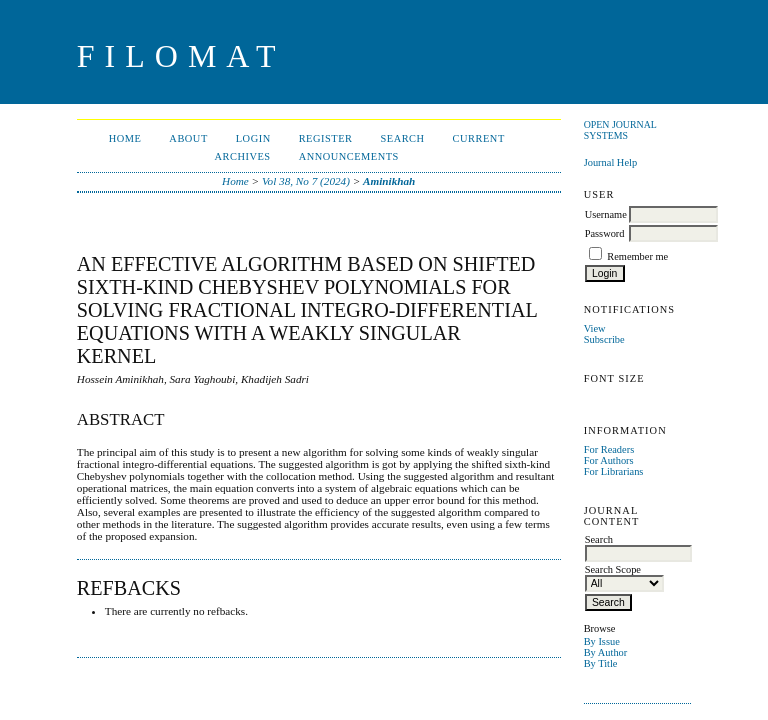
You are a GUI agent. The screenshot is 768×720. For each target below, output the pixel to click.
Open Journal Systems (620, 130)
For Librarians (614, 471)
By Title (601, 663)
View (595, 328)
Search (402, 138)
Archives (243, 156)
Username (606, 214)
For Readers (609, 449)
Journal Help (610, 162)
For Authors (609, 460)
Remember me (637, 256)
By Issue (602, 641)
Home (125, 138)
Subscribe (604, 339)
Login (253, 138)
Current (479, 138)
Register (326, 138)
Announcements (349, 156)
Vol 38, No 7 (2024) (306, 181)
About (188, 138)
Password (605, 233)
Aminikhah (389, 181)
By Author (606, 652)
